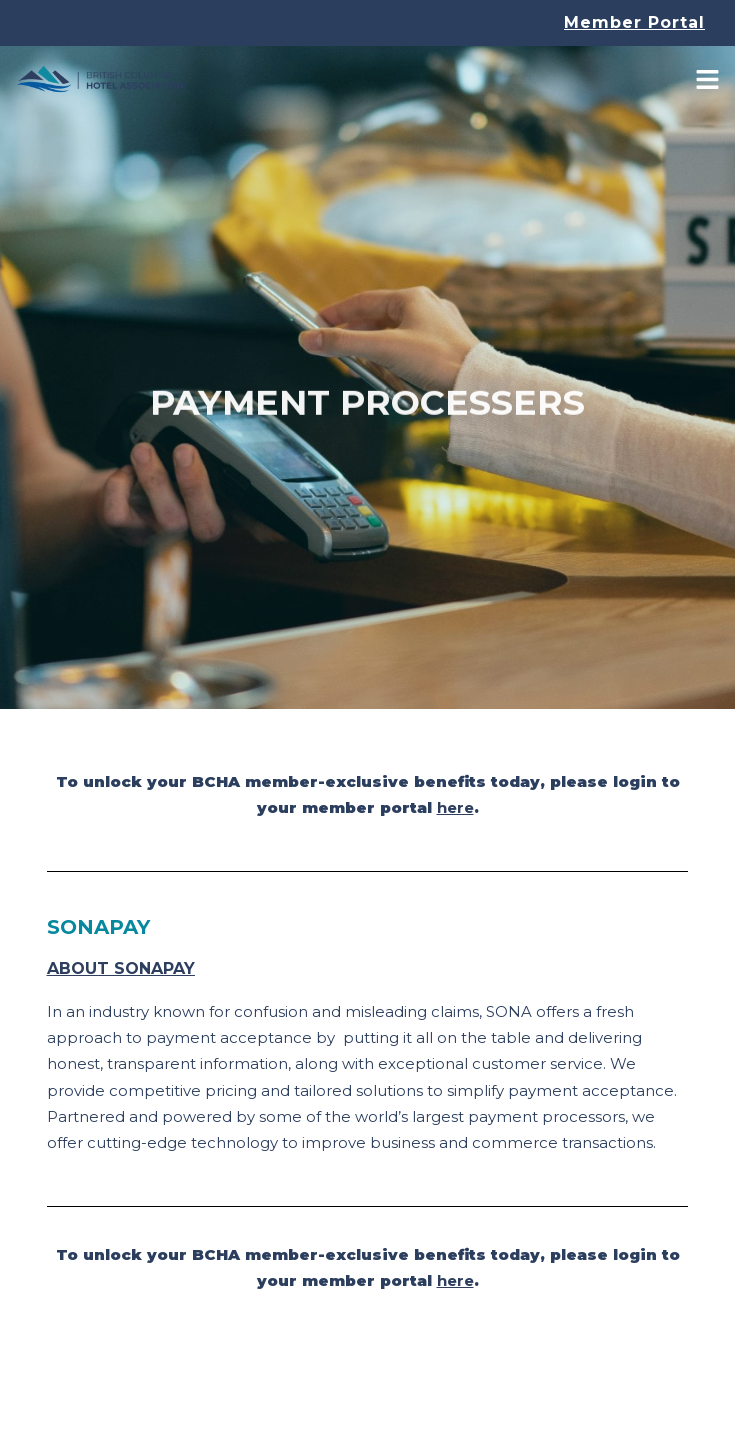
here (455, 807)
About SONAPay (121, 968)
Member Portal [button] (634, 22)
